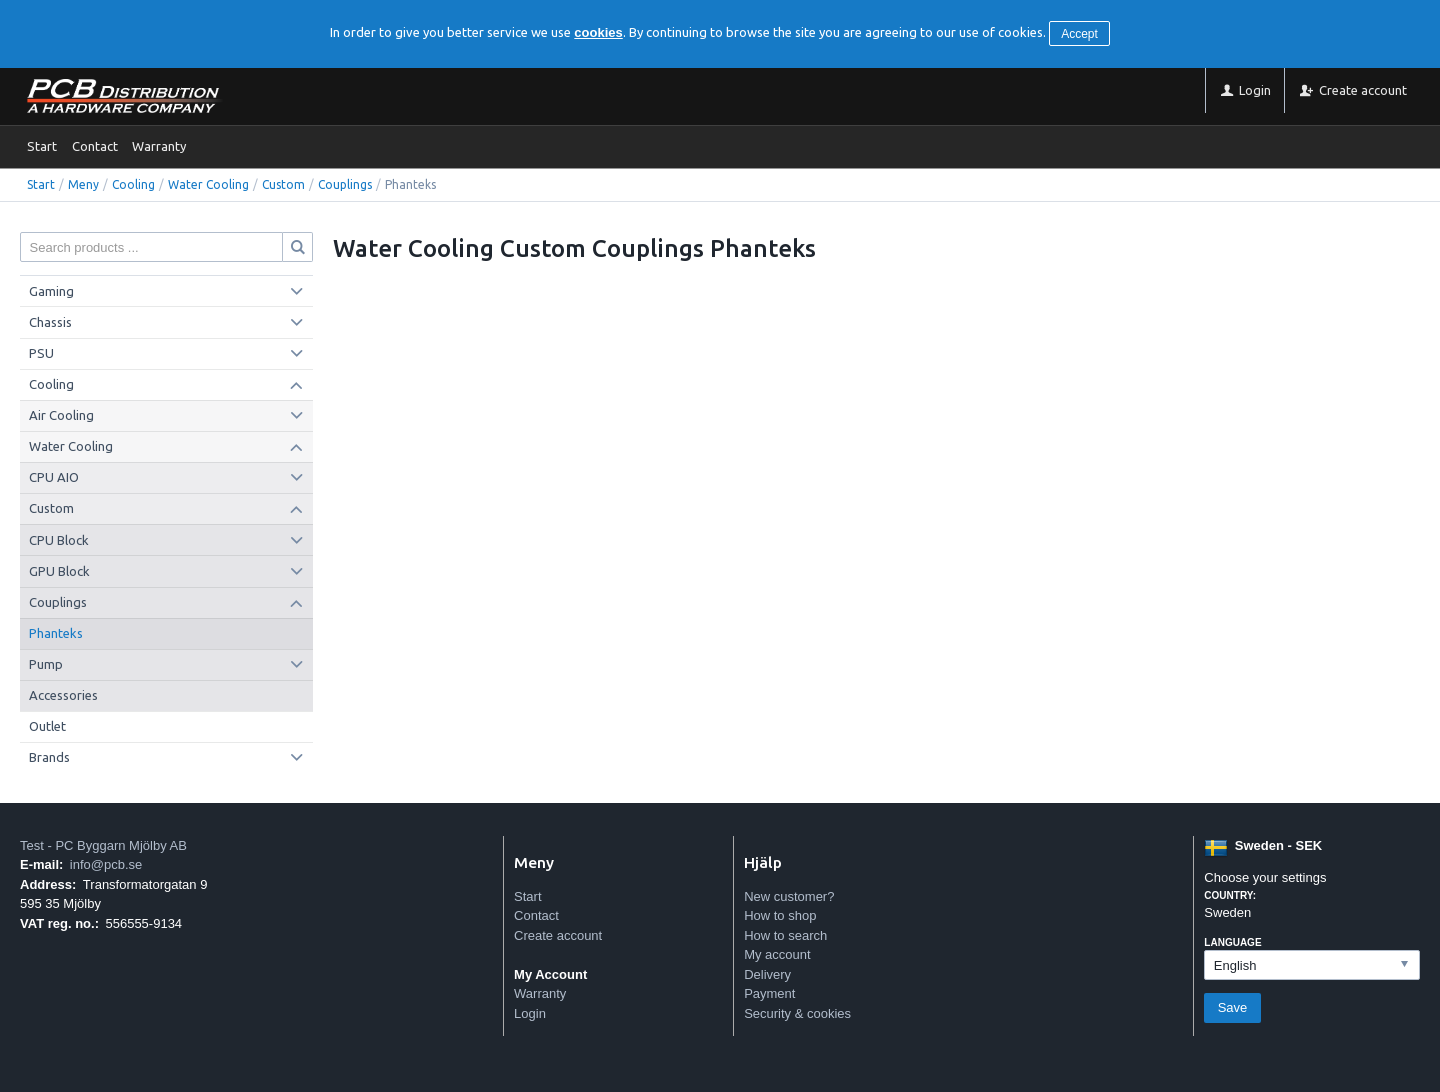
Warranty (159, 146)
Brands (49, 757)
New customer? (789, 896)
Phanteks (56, 633)
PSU (41, 353)
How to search (785, 935)
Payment (769, 993)
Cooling (133, 184)
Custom (283, 184)
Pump (46, 664)
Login (530, 1013)
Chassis (50, 322)
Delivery (767, 974)
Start (42, 146)
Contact (95, 146)
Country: (1230, 895)
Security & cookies (797, 1013)
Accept (1079, 34)
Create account (558, 935)
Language (1232, 942)
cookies (598, 32)
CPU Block (59, 540)
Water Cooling (208, 184)
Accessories (63, 695)
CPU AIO (54, 477)
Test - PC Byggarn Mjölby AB (103, 845)
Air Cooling (61, 415)
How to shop (780, 915)
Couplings (345, 184)
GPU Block (59, 571)
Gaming (51, 291)
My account (777, 954)
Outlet (47, 726)
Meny (83, 184)
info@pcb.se (106, 864)
